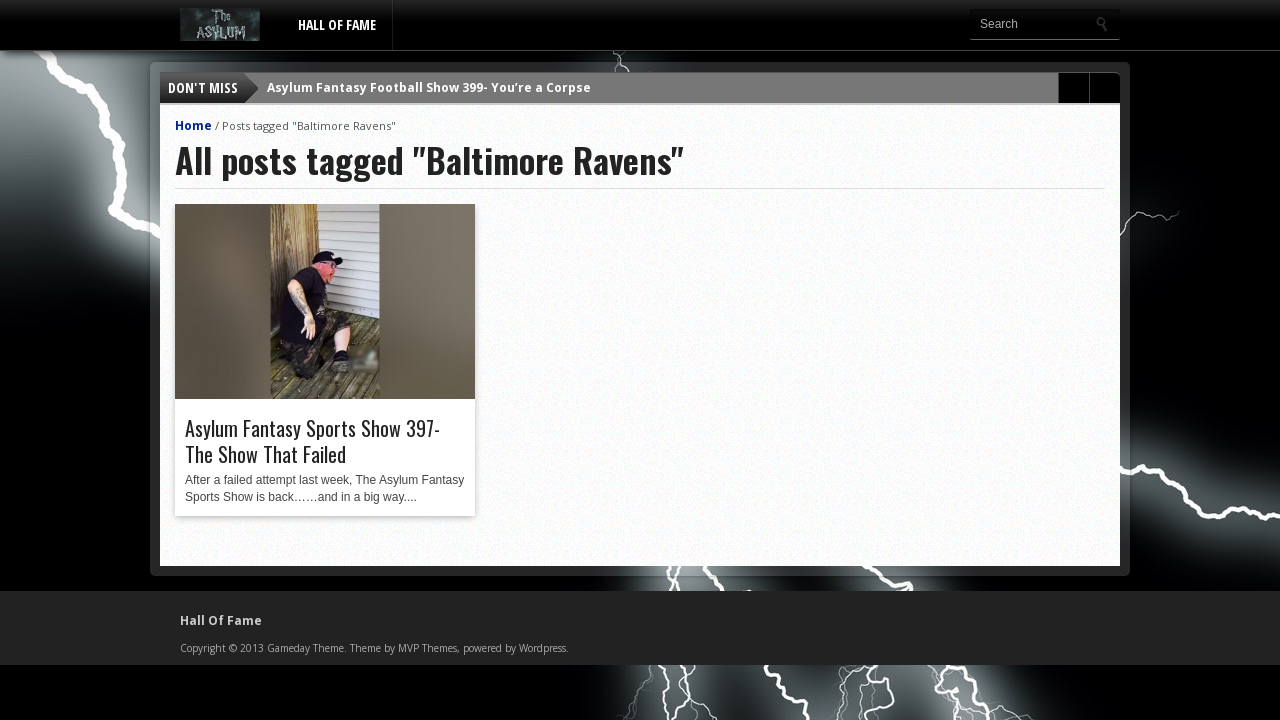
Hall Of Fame (337, 24)
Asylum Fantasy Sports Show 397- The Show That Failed (312, 441)
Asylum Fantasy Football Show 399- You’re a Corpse (429, 87)
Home (193, 125)
